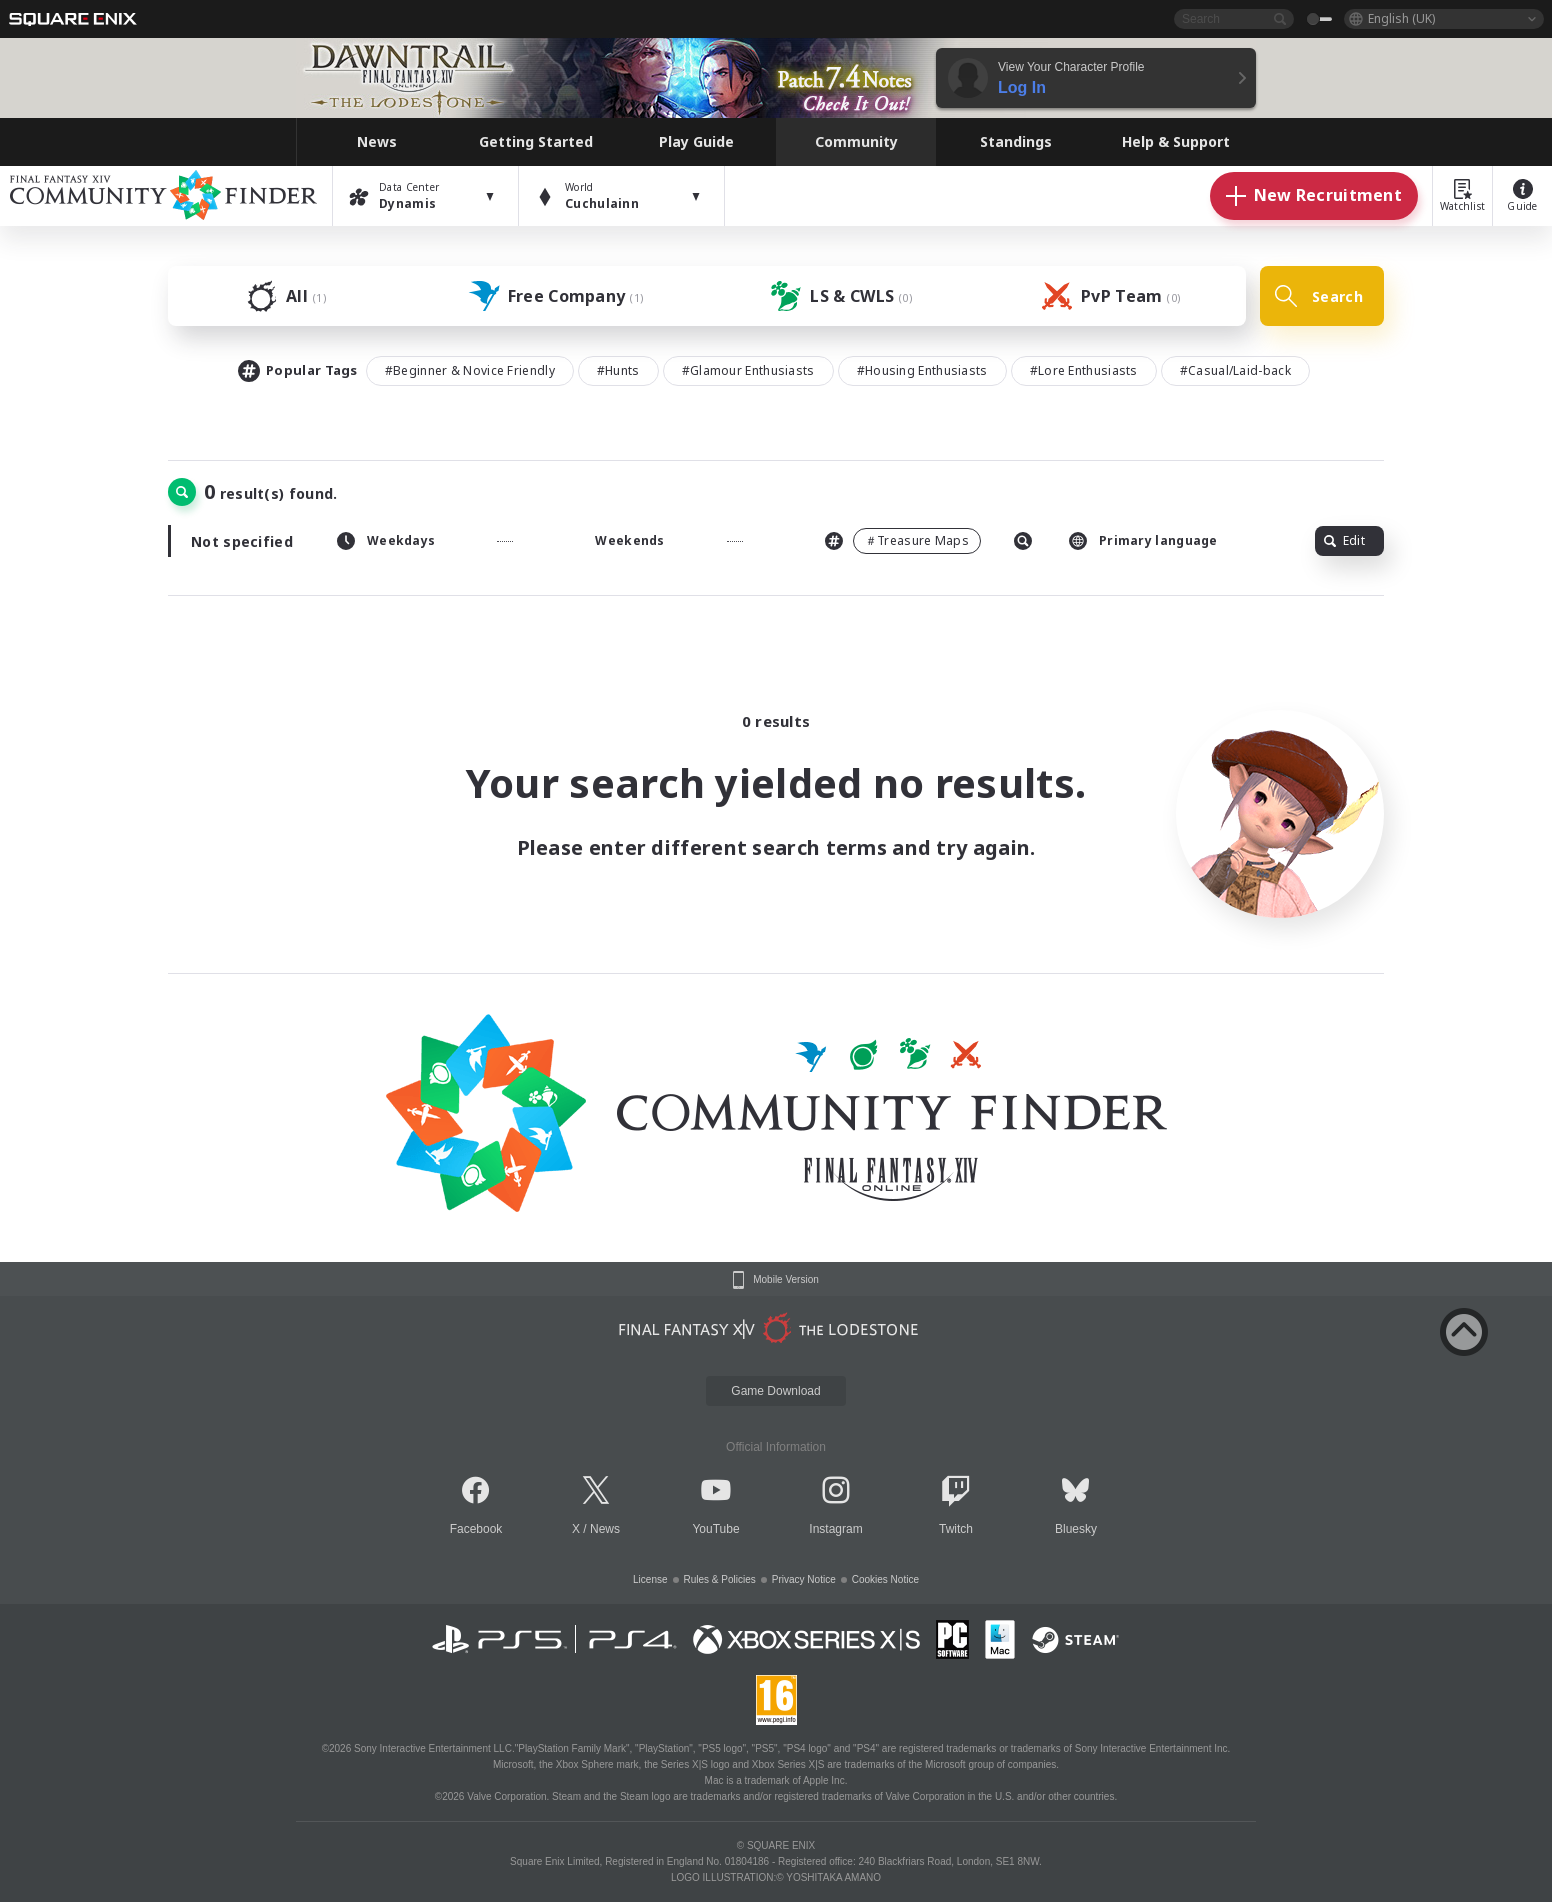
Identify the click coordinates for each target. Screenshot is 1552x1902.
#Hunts (618, 370)
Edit (1344, 540)
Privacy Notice (804, 1579)
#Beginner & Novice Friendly (470, 370)
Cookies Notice (885, 1579)
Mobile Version (786, 1280)
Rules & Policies (720, 1579)
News (605, 1529)
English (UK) (1401, 18)
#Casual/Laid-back (1235, 370)
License (650, 1579)
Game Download (775, 1391)
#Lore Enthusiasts (1084, 370)
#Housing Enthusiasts (922, 370)
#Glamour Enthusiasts (748, 370)
